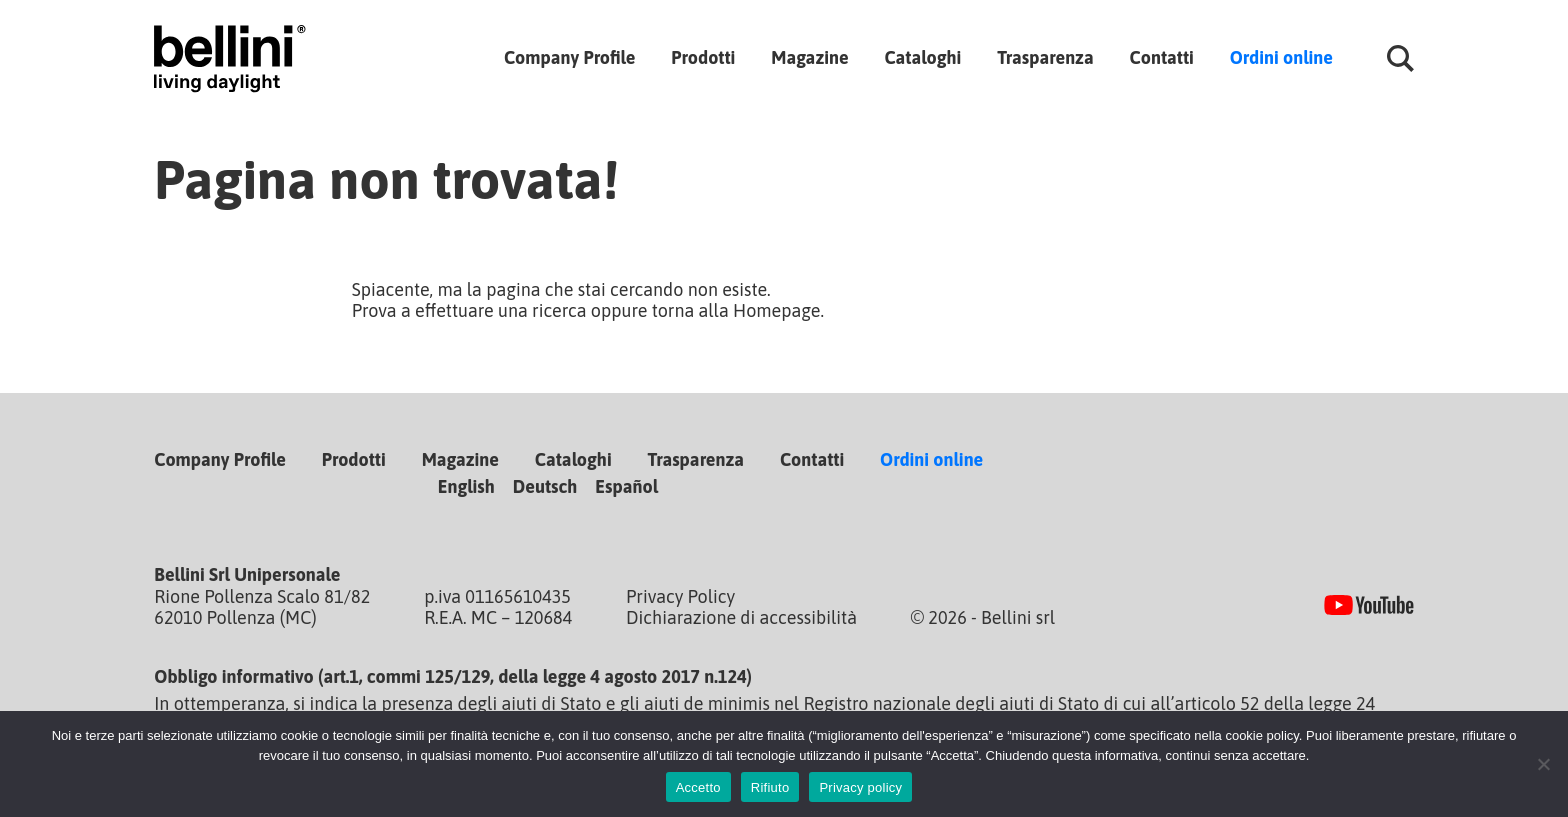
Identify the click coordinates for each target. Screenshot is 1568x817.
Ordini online (1281, 57)
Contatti (1162, 57)
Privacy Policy (680, 596)
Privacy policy (860, 787)
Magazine (809, 57)
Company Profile (570, 57)
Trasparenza (1045, 57)
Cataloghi (922, 57)
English (466, 486)
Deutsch (545, 486)
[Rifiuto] (1543, 764)
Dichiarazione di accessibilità (741, 617)
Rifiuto (770, 787)
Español (626, 486)
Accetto (698, 787)
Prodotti (703, 57)
